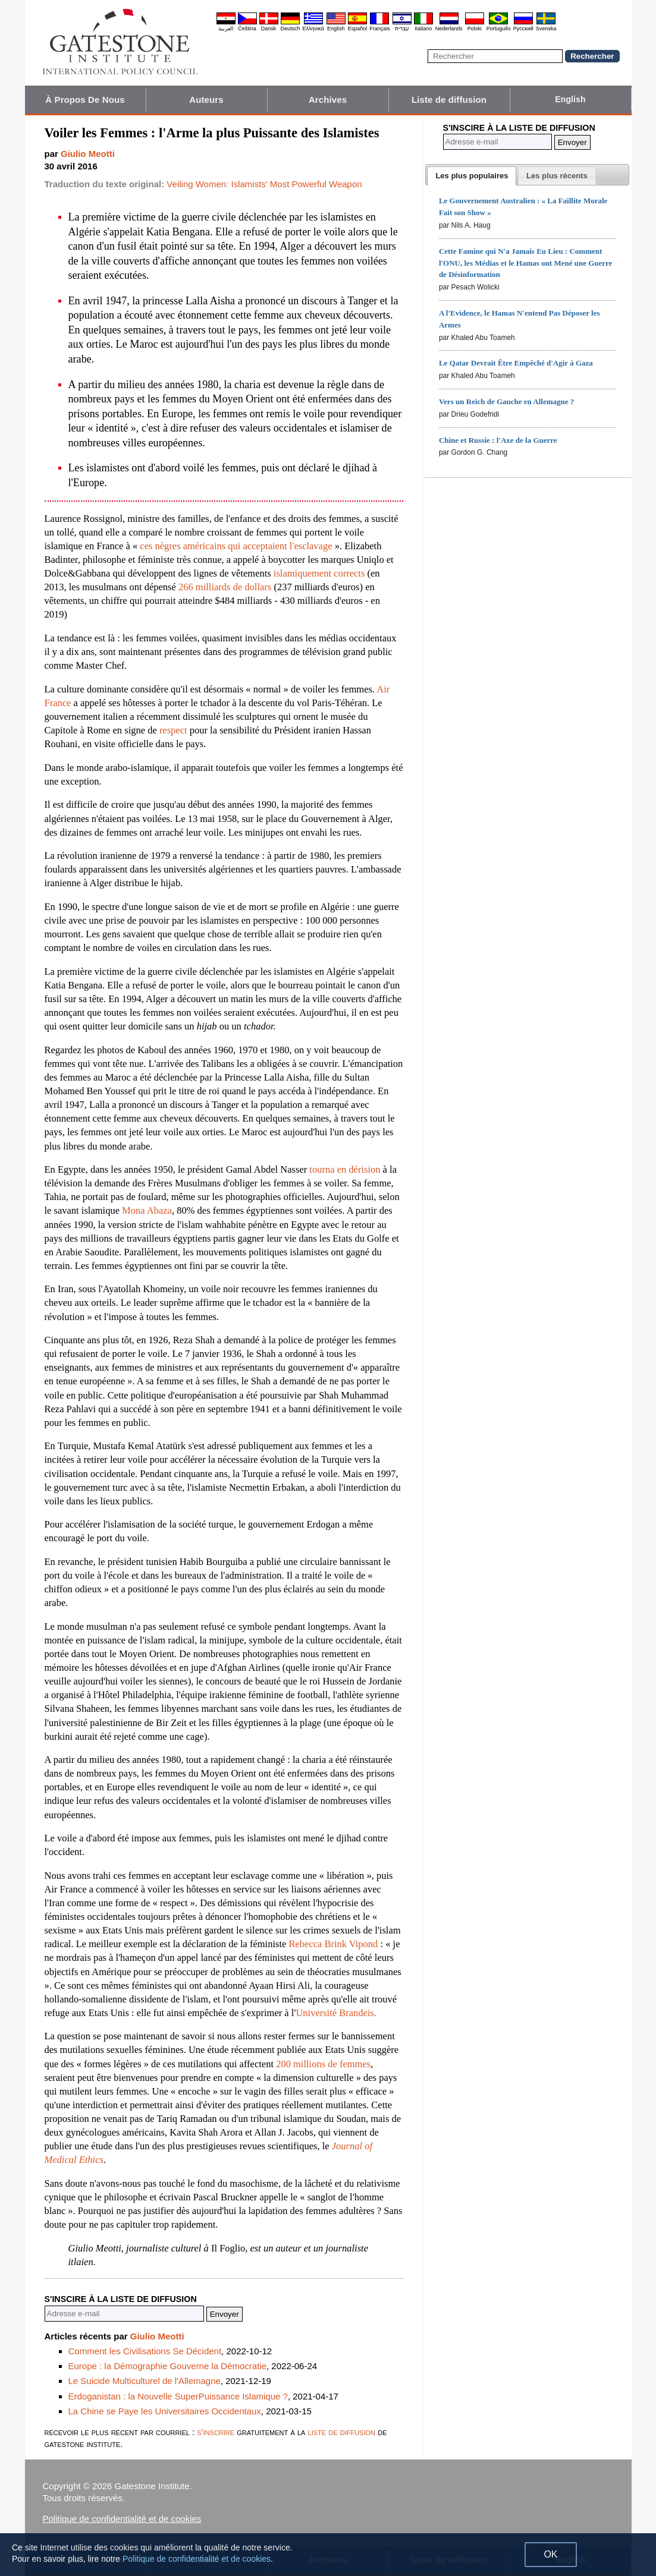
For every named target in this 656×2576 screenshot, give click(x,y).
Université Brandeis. (336, 2012)
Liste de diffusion (449, 100)
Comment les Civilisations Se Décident (145, 2351)
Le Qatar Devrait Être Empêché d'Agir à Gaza (516, 362)
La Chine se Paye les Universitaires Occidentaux (164, 2411)
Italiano (423, 29)
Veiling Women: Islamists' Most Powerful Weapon (264, 184)
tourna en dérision (344, 1169)
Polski (474, 29)
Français (379, 29)
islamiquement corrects (319, 573)
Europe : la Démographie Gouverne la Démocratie (167, 2366)
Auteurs (206, 100)
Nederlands (449, 29)
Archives (328, 100)
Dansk (269, 29)
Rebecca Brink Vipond (333, 1944)
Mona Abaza (147, 1210)
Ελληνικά (313, 29)
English (336, 29)
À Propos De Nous (84, 100)
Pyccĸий (523, 29)
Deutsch (290, 29)
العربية (226, 29)
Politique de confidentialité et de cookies (122, 2519)
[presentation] (472, 176)
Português (498, 29)
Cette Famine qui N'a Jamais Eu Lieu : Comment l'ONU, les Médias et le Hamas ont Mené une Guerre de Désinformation (526, 263)
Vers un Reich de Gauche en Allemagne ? (506, 401)
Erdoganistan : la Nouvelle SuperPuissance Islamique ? (178, 2396)
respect (173, 730)
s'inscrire (215, 2432)
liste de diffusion (341, 2432)
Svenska (546, 29)
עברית (402, 29)
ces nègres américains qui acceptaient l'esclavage (237, 546)
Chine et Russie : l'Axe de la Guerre (498, 440)
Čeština (247, 29)
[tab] (471, 175)
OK (550, 2554)
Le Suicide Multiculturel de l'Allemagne (144, 2381)
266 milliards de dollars (224, 587)
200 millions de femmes (323, 2064)
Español (358, 29)
